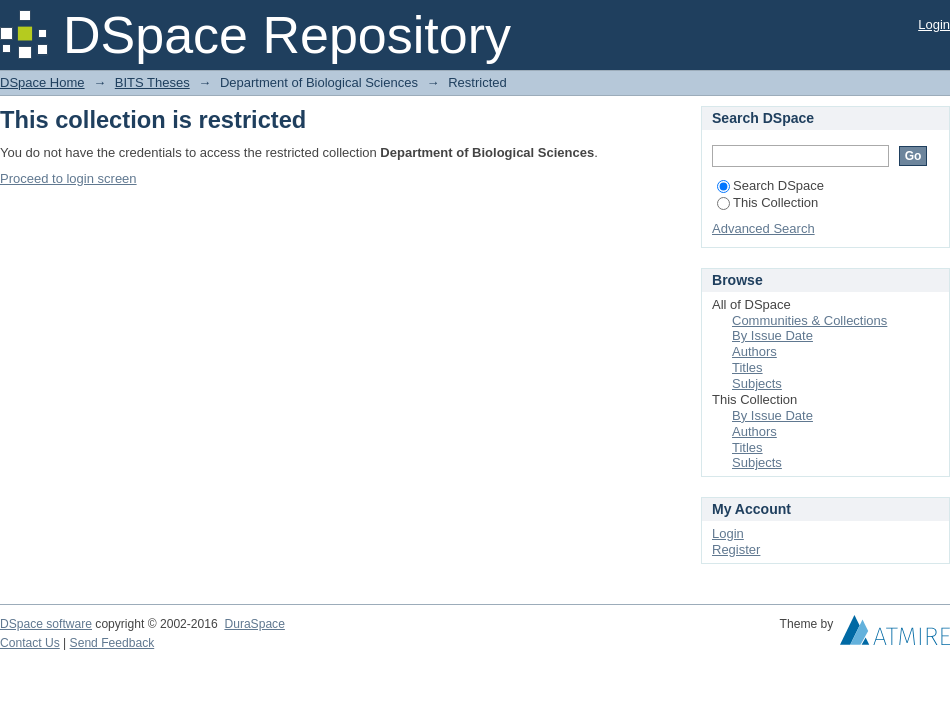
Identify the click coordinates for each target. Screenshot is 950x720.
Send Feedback (112, 643)
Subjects (757, 383)
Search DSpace (770, 185)
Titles (747, 367)
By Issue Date (772, 335)
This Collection (767, 202)
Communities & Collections (809, 320)
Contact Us (30, 643)
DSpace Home (42, 82)
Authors (754, 351)
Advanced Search (763, 228)
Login (934, 24)
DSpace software (46, 624)
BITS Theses (152, 82)
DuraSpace (254, 624)
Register (736, 549)
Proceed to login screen (68, 178)
